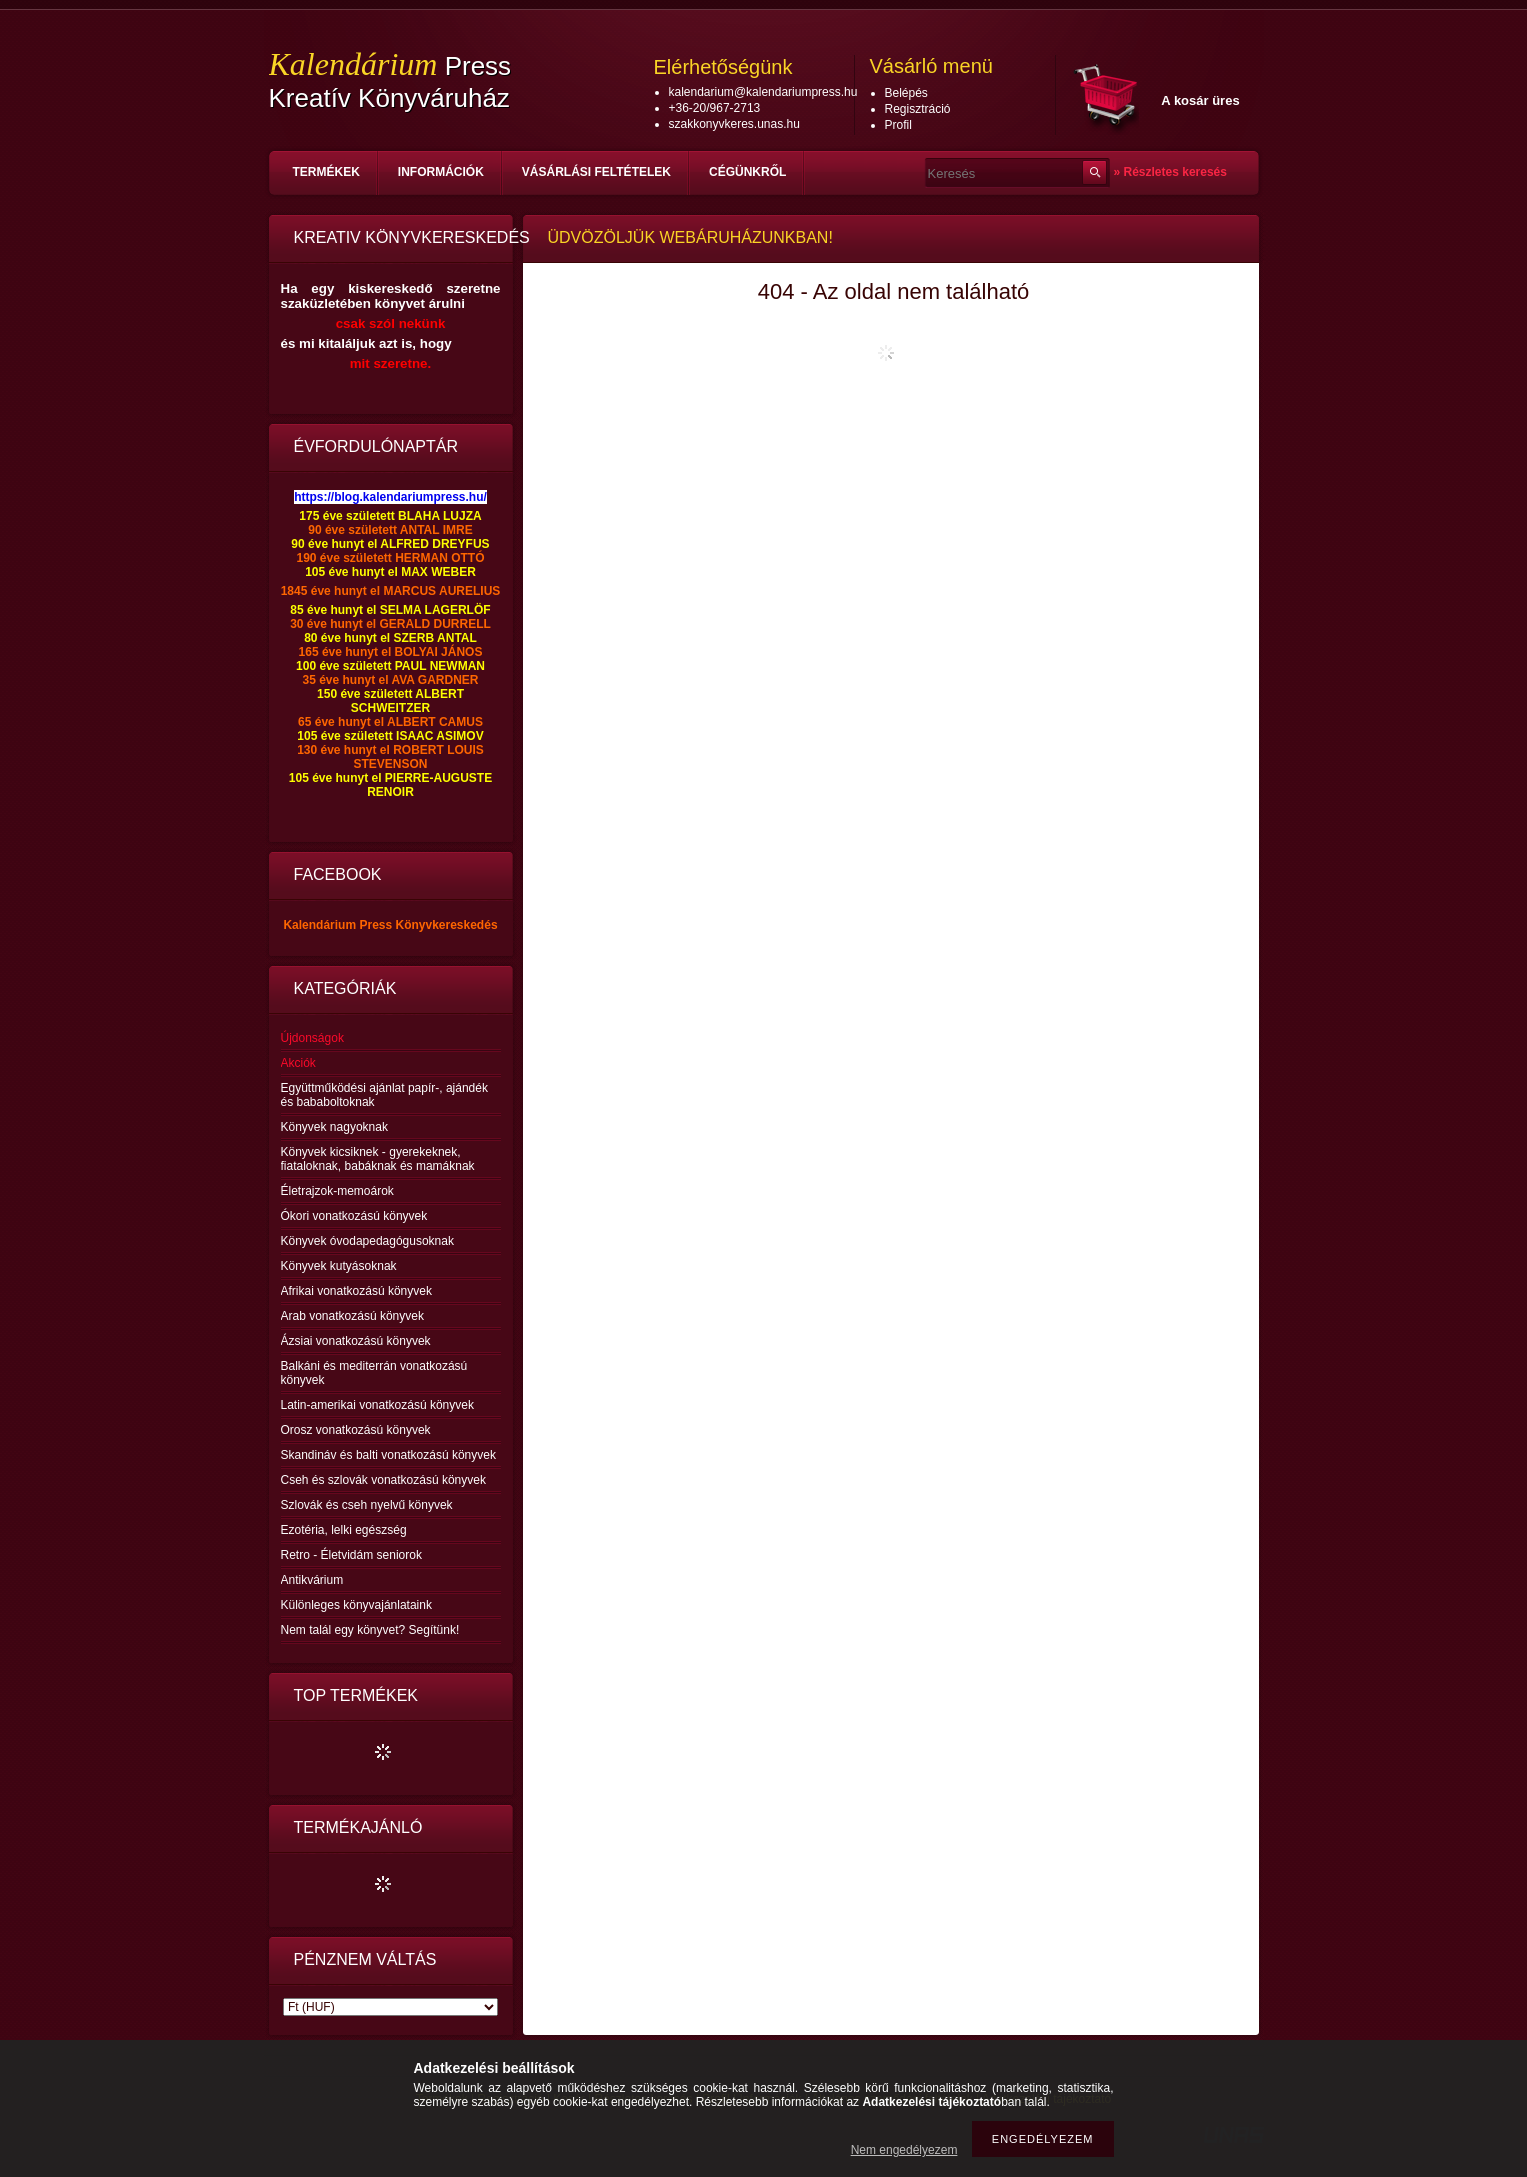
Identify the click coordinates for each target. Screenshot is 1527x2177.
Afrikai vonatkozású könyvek (356, 1291)
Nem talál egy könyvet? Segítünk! (370, 1630)
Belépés (906, 93)
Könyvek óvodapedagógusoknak (367, 1241)
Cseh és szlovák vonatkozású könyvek (383, 1480)
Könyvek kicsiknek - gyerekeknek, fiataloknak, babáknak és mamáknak (378, 1159)
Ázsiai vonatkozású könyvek (356, 1341)
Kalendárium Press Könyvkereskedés (390, 925)
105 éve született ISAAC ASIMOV (390, 736)
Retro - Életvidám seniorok (351, 1555)
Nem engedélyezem (904, 2150)
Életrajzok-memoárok (337, 1191)
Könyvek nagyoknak (334, 1127)
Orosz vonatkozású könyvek (356, 1430)
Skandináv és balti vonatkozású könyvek (388, 1455)
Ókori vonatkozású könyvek (354, 1216)
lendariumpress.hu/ (431, 497)
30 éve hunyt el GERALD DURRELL (390, 624)
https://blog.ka (335, 497)
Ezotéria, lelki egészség (344, 1530)
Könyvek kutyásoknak (339, 1266)
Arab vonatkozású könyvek (352, 1316)
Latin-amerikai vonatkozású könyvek (377, 1405)
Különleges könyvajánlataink (356, 1605)
